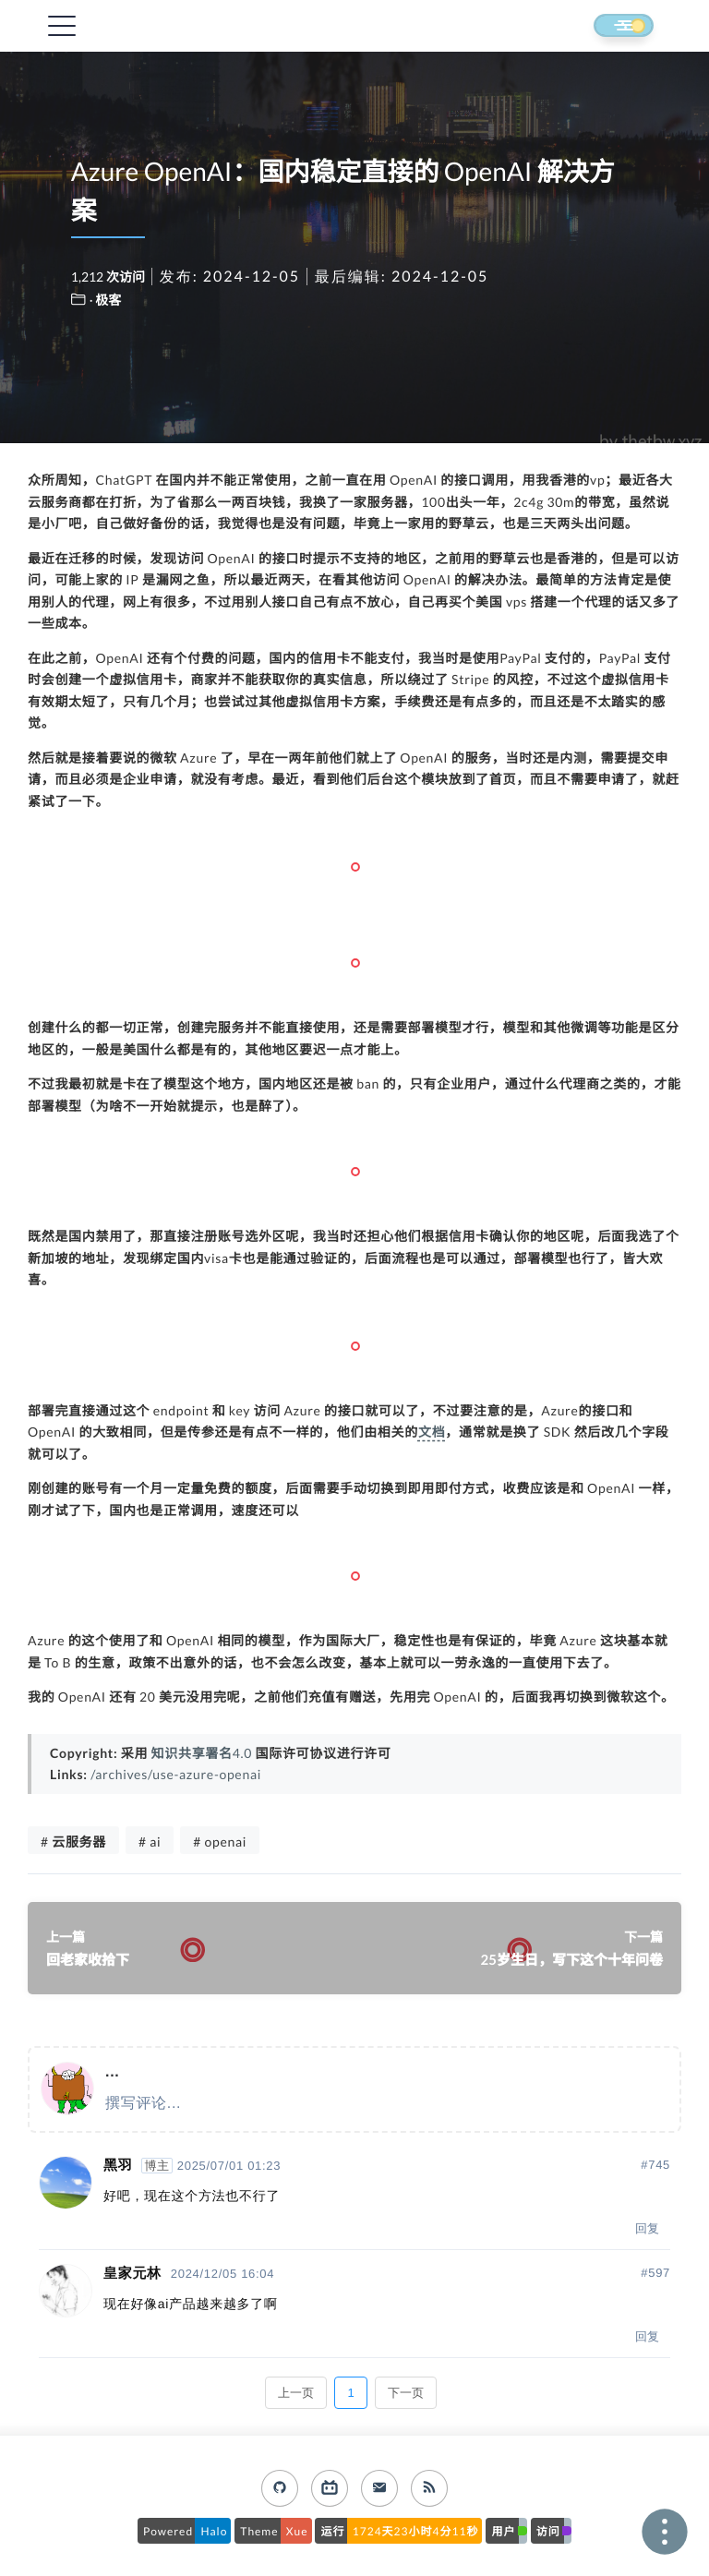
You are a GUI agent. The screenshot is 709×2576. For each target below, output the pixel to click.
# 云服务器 (73, 1841)
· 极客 (106, 299)
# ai (149, 1841)
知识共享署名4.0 (202, 1753)
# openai (219, 1841)
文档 (431, 1431)
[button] (607, 27)
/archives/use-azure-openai (175, 1774)
